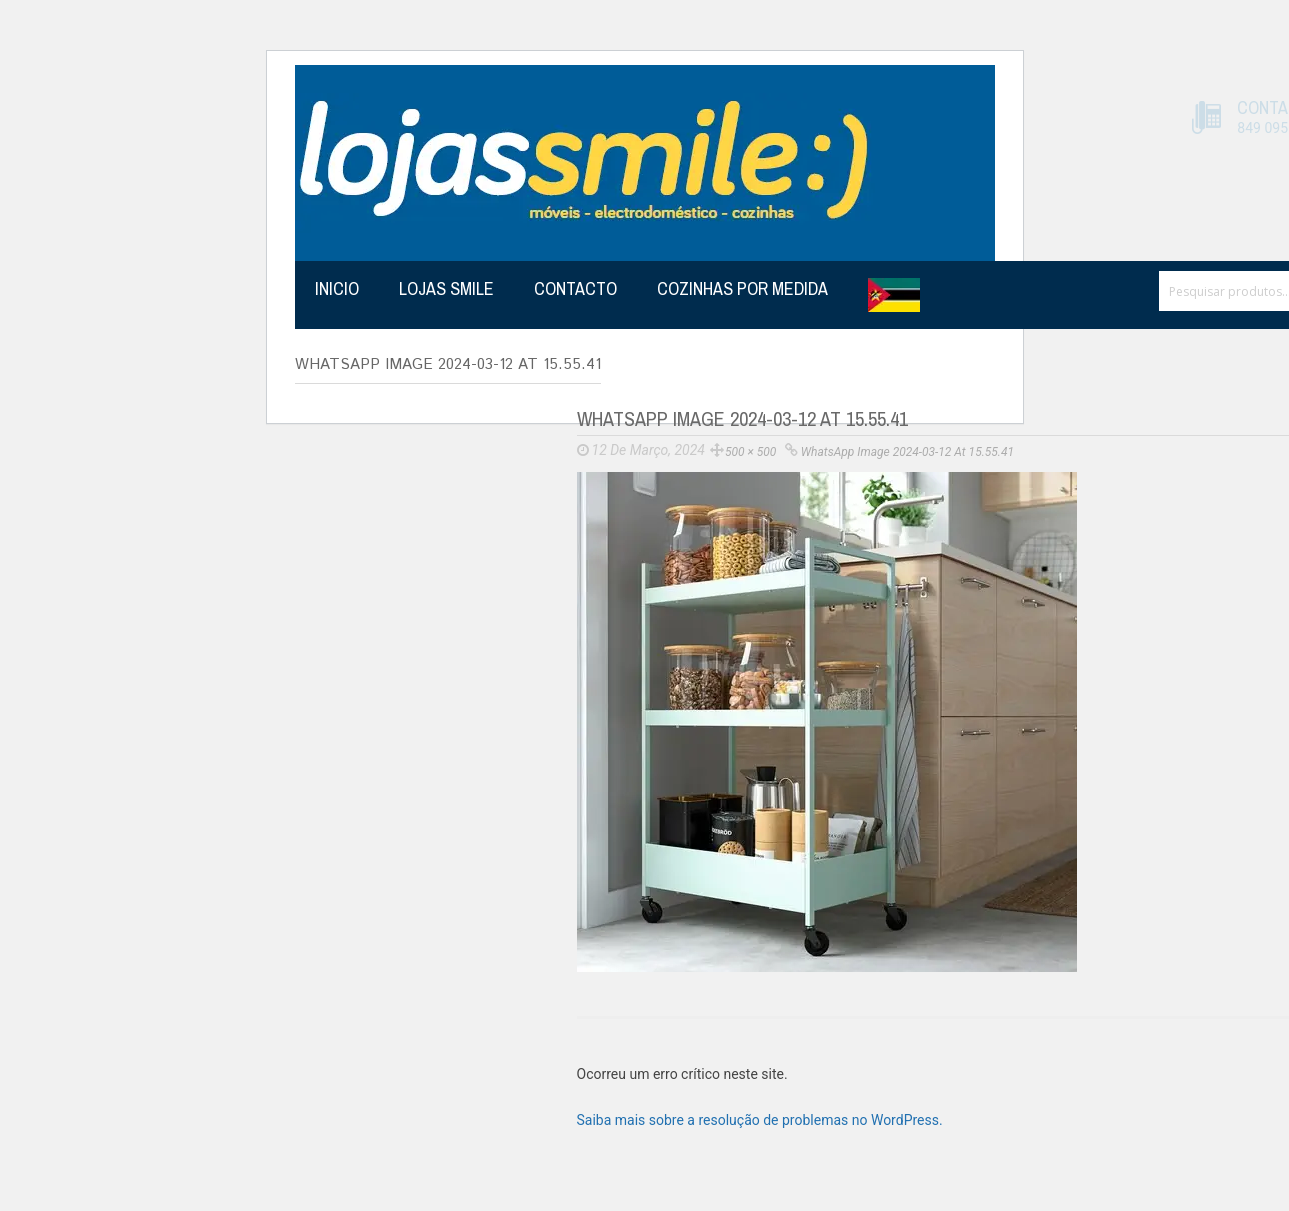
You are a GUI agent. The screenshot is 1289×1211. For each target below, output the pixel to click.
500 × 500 (750, 452)
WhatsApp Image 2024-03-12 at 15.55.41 (907, 452)
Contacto (575, 288)
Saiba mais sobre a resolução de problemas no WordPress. (760, 1120)
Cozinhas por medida (742, 288)
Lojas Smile (446, 288)
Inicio (337, 288)
